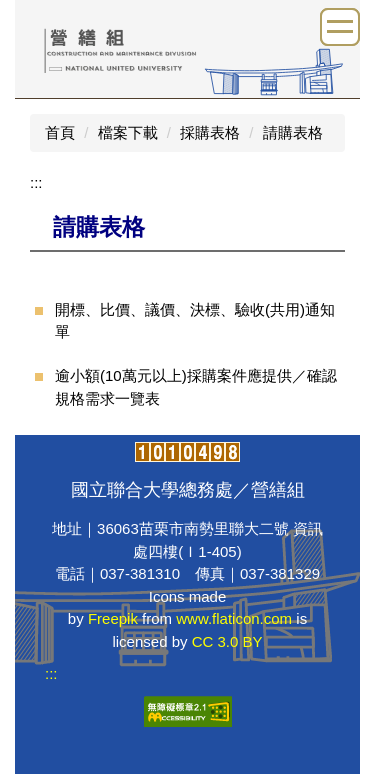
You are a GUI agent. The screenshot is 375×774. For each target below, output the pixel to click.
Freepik (113, 618)
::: (36, 182)
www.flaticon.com (234, 618)
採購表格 (210, 132)
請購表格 (293, 132)
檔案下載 (128, 132)
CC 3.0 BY (227, 641)
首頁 (60, 132)
